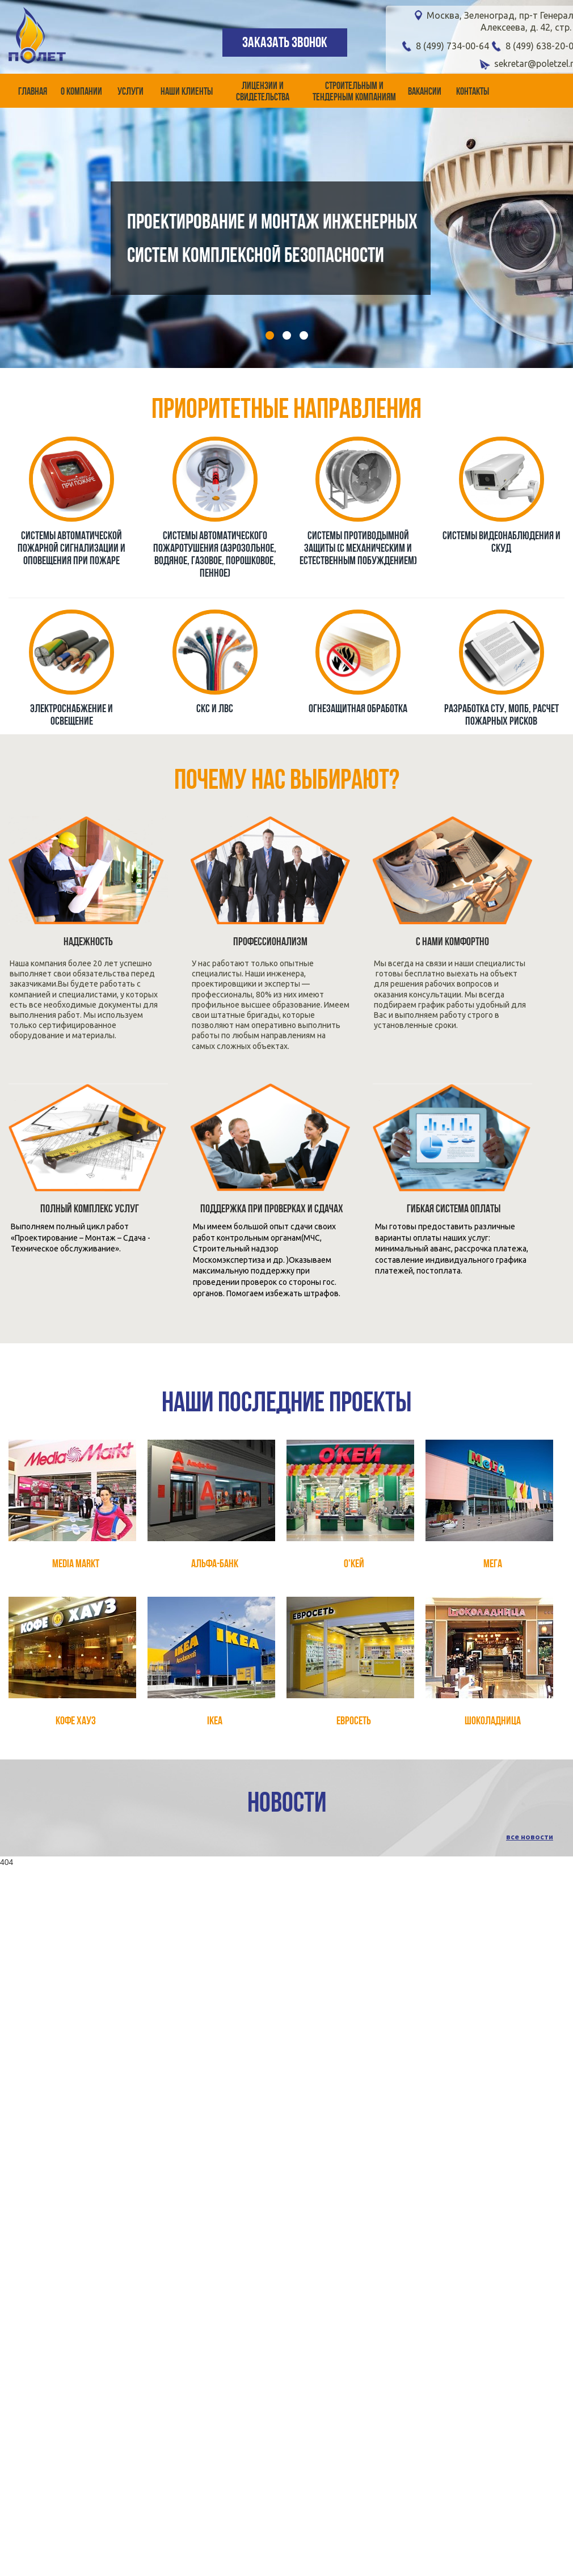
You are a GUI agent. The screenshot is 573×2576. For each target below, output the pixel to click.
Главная (32, 91)
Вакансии (424, 91)
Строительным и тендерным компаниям (354, 92)
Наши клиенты (187, 91)
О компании (81, 91)
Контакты (472, 91)
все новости (529, 1837)
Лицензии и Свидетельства (262, 92)
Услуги (130, 91)
